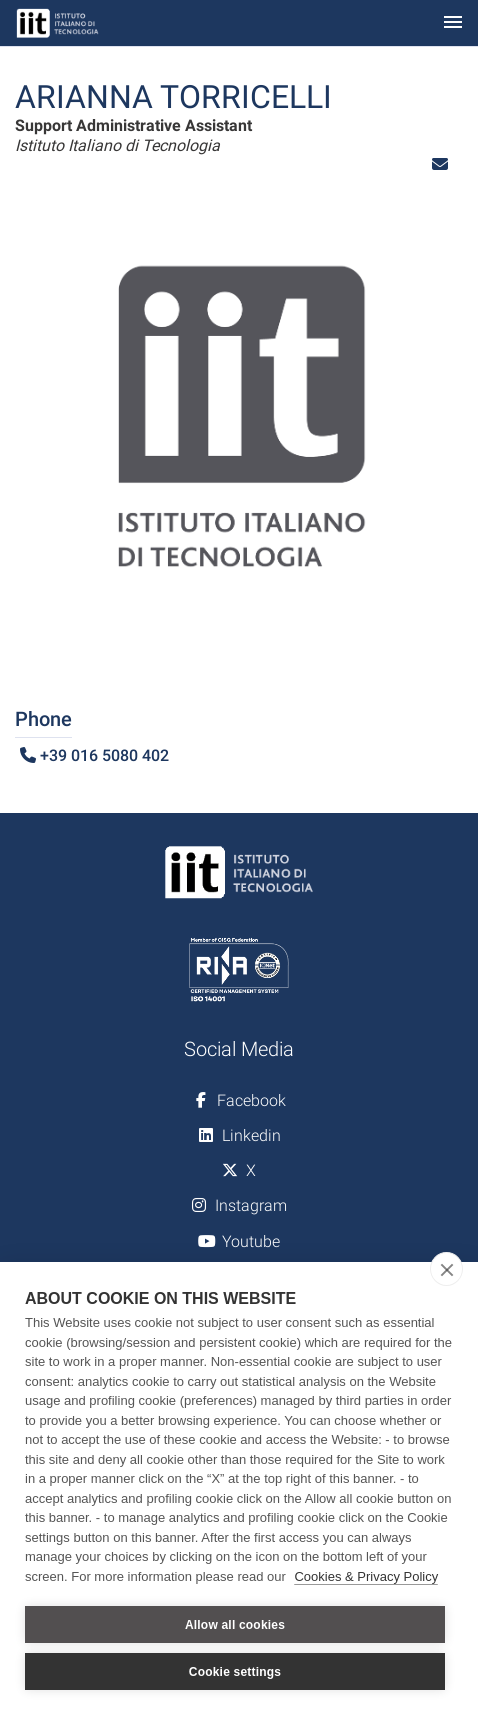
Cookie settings (235, 1672)
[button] (440, 164)
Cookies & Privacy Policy (366, 1576)
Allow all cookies (235, 1625)
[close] (446, 1269)
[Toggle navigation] (453, 23)
